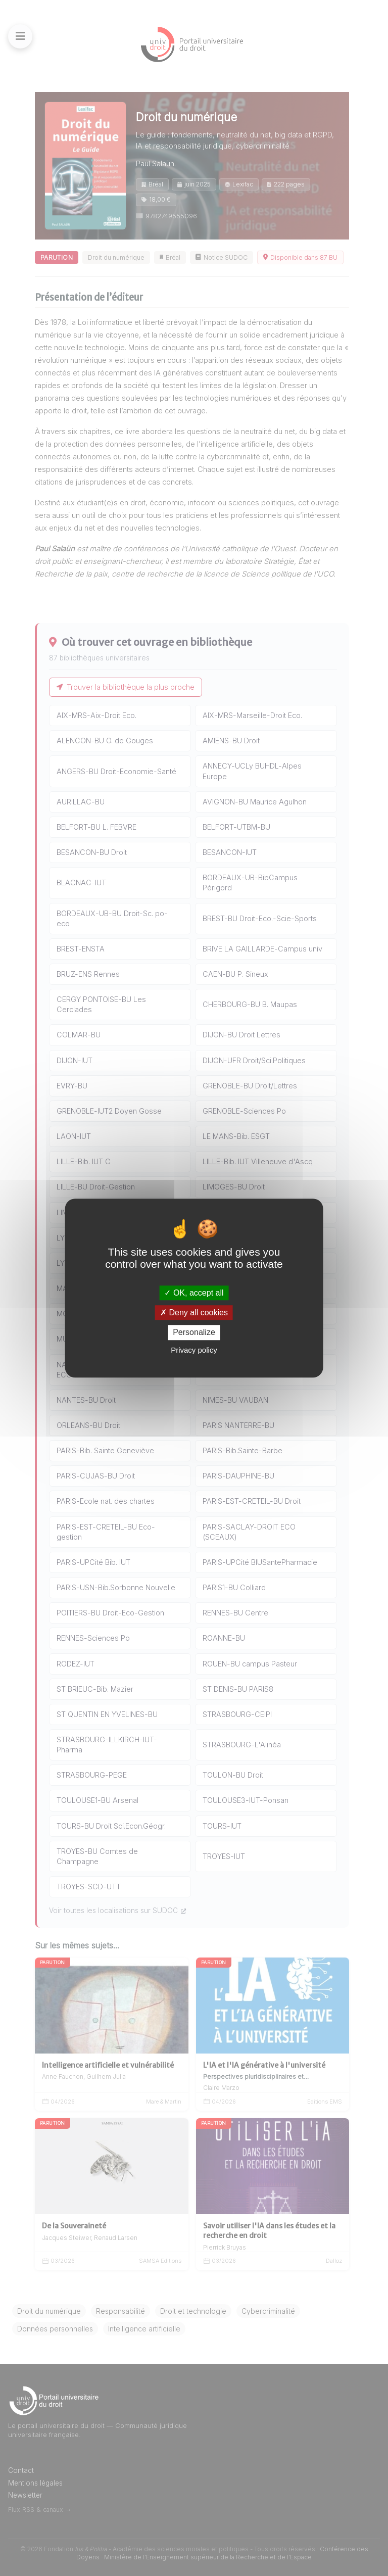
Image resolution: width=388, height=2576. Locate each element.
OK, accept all (193, 1293)
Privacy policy (194, 1350)
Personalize (194, 1332)
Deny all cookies (194, 1312)
